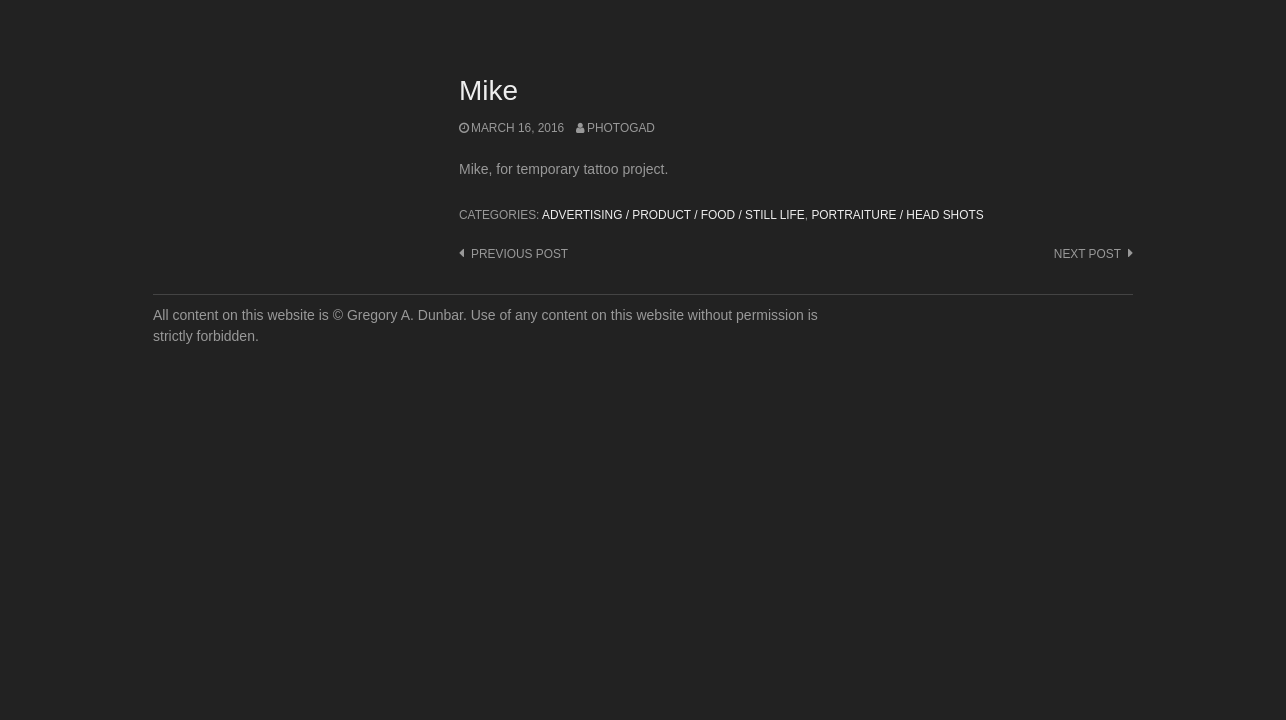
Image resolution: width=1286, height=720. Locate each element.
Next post (1087, 254)
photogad (621, 128)
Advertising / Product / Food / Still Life (673, 215)
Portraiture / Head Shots (897, 215)
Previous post (519, 254)
